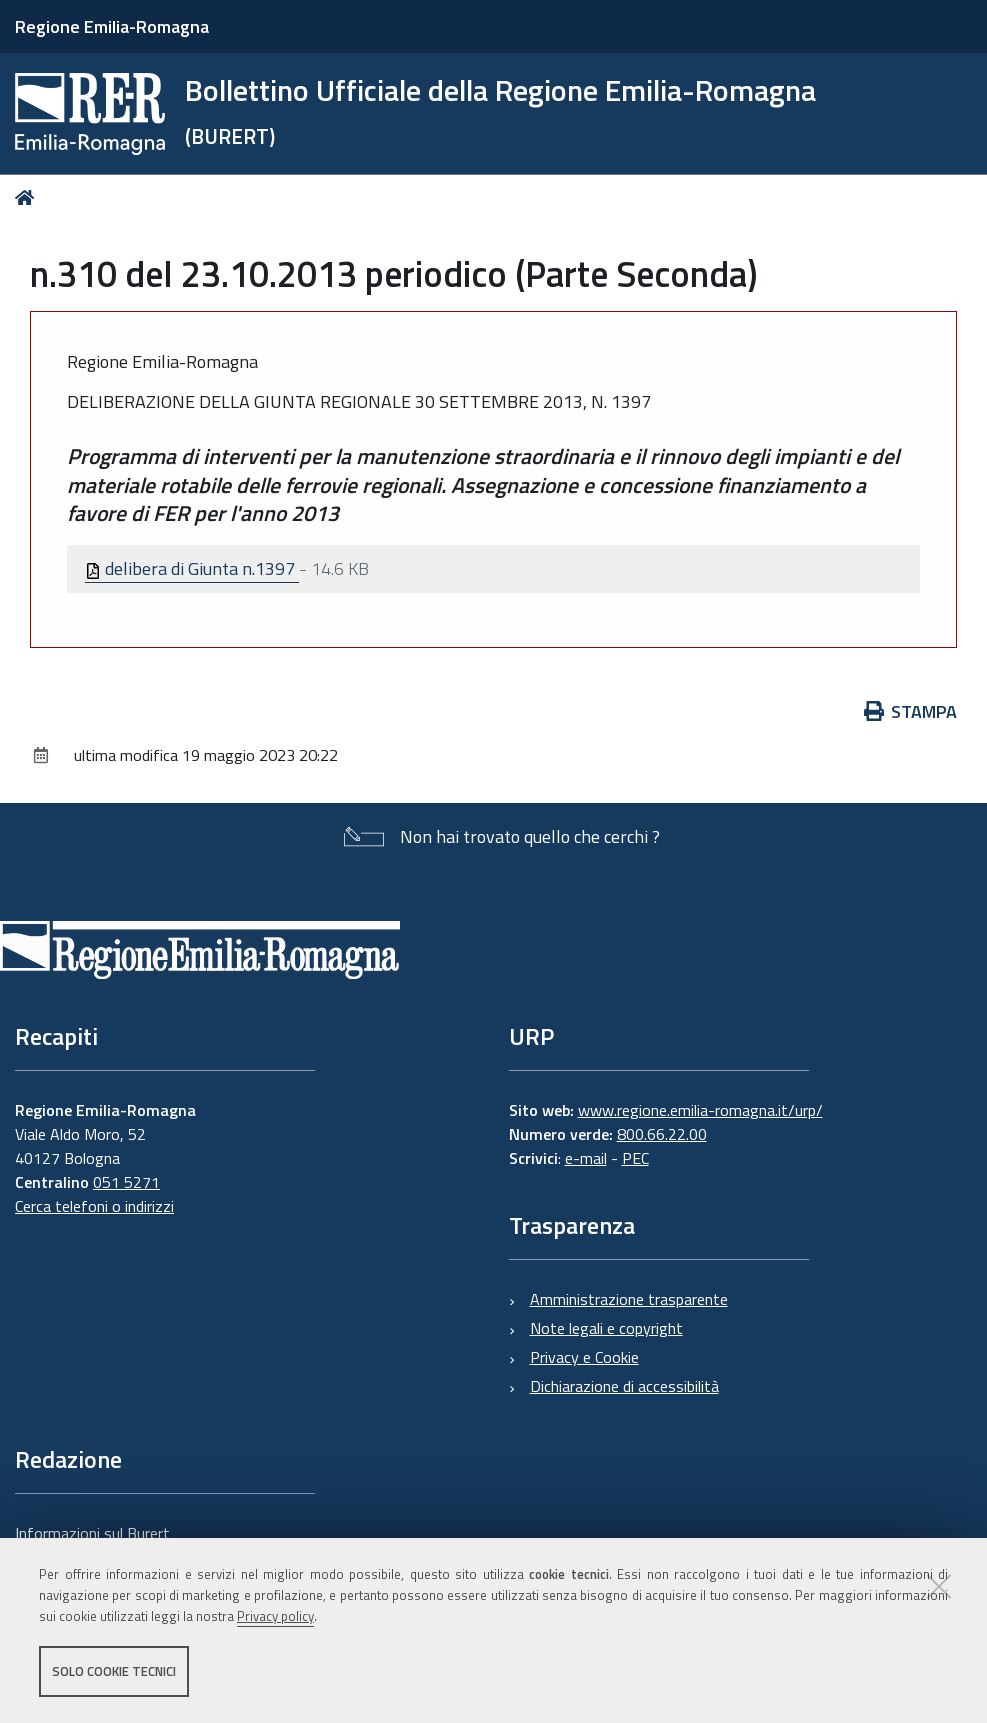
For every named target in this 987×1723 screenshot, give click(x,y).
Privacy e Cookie (584, 1357)
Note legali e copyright (606, 1328)
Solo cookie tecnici (114, 1671)
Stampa (911, 711)
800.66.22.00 (662, 1134)
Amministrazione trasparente (629, 1299)
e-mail (586, 1158)
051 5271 (126, 1182)
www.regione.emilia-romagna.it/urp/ (700, 1110)
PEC (635, 1158)
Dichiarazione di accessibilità (624, 1386)
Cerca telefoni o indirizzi (94, 1206)
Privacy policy (275, 1616)
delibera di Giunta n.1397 (192, 568)
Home (28, 197)
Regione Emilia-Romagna (112, 26)
